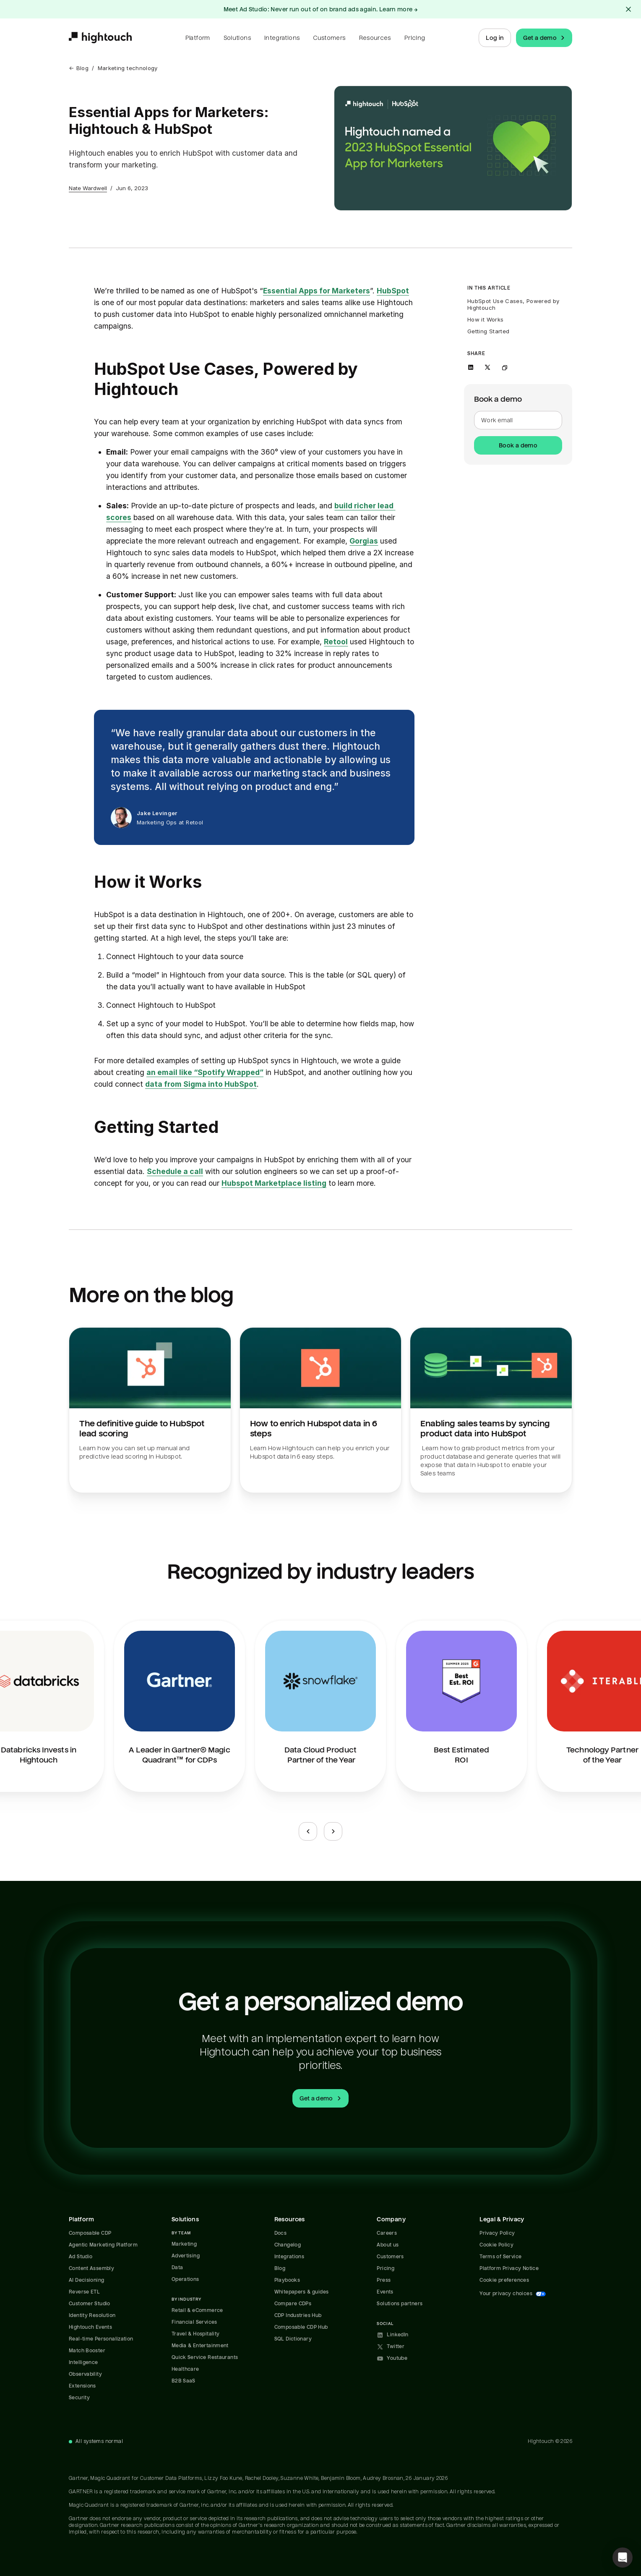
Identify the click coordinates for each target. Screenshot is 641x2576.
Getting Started (488, 331)
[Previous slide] (308, 1831)
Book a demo (518, 445)
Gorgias (363, 540)
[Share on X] (487, 367)
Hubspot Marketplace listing (273, 1183)
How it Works (485, 319)
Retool (336, 641)
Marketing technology (128, 68)
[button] (622, 2557)
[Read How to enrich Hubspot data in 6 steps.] (321, 1410)
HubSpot (393, 290)
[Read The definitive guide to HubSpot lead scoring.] (150, 1410)
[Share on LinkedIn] (470, 367)
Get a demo (545, 38)
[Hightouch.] (100, 38)
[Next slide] (333, 1831)
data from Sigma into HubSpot (201, 1084)
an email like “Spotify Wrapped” (204, 1072)
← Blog (79, 68)
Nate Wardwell (88, 188)
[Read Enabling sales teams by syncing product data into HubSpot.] (491, 1410)
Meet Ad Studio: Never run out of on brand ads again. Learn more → (321, 9)
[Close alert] (628, 9)
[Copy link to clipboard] (504, 367)
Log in (495, 37)
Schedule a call (175, 1171)
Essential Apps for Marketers (316, 290)
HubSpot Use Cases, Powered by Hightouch (514, 304)
